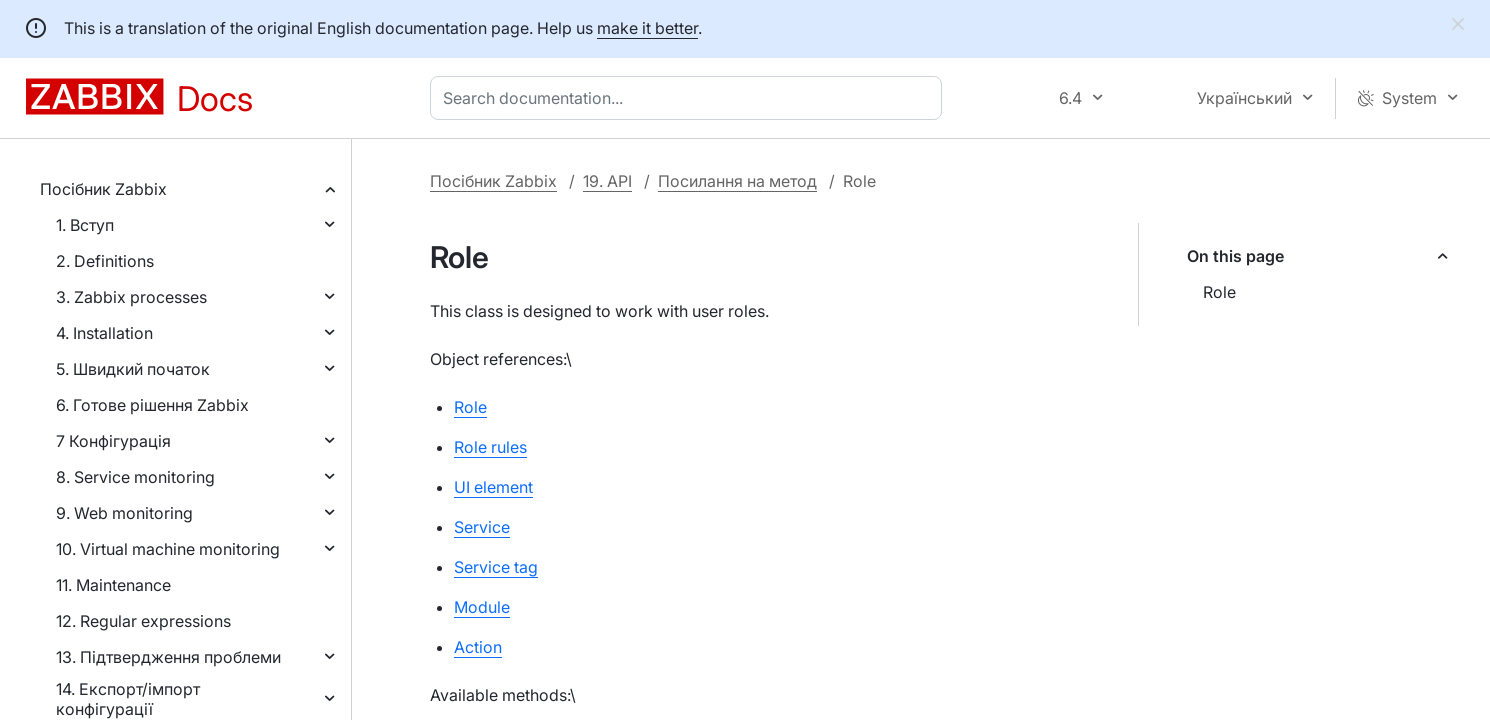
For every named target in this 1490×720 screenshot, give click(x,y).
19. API (607, 181)
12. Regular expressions (143, 621)
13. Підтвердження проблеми (168, 657)
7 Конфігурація (113, 441)
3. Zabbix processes (131, 297)
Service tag (496, 567)
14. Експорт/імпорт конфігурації (128, 699)
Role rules (490, 447)
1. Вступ (85, 225)
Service (482, 527)
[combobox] (690, 98)
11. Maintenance (113, 585)
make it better (647, 28)
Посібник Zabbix (103, 189)
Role (1219, 292)
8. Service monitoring (135, 477)
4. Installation (104, 333)
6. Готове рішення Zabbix (152, 405)
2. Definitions (105, 261)
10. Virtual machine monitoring (168, 549)
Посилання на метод (737, 181)
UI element (493, 487)
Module (482, 607)
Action (478, 647)
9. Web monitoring (124, 513)
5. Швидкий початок (133, 369)
